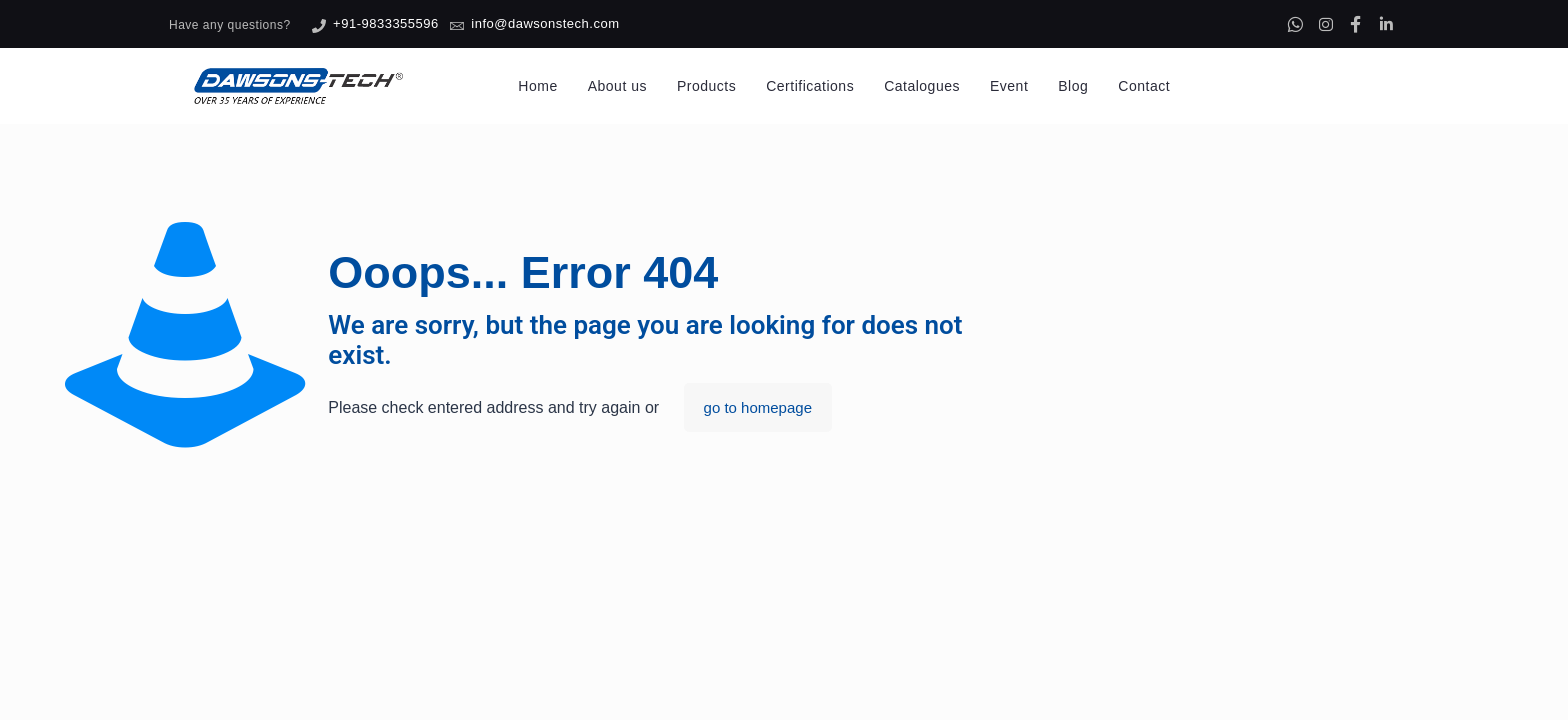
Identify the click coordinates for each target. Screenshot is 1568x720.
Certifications (810, 86)
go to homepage (758, 407)
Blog (1073, 86)
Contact (1144, 86)
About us (617, 86)
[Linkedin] (1386, 24)
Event (1009, 86)
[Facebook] (1356, 24)
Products (706, 86)
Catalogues (922, 86)
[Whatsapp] (1295, 24)
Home (537, 86)
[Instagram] (1326, 24)
